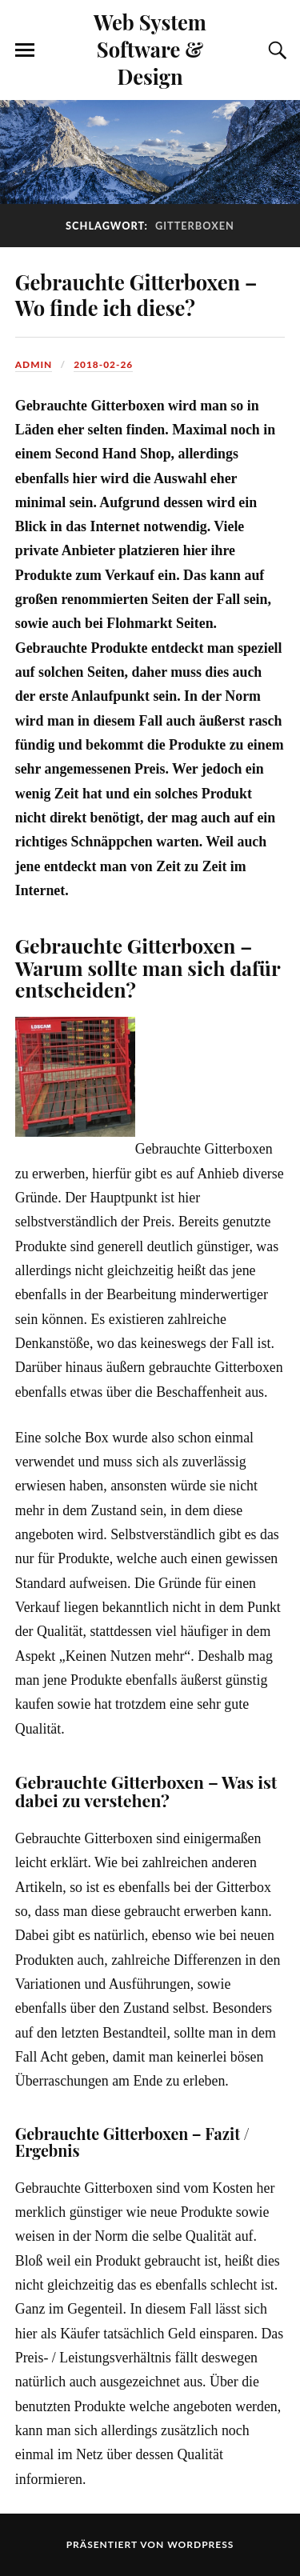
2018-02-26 (103, 364)
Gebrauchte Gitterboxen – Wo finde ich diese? (136, 294)
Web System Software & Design (150, 49)
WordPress (200, 2544)
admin (34, 364)
